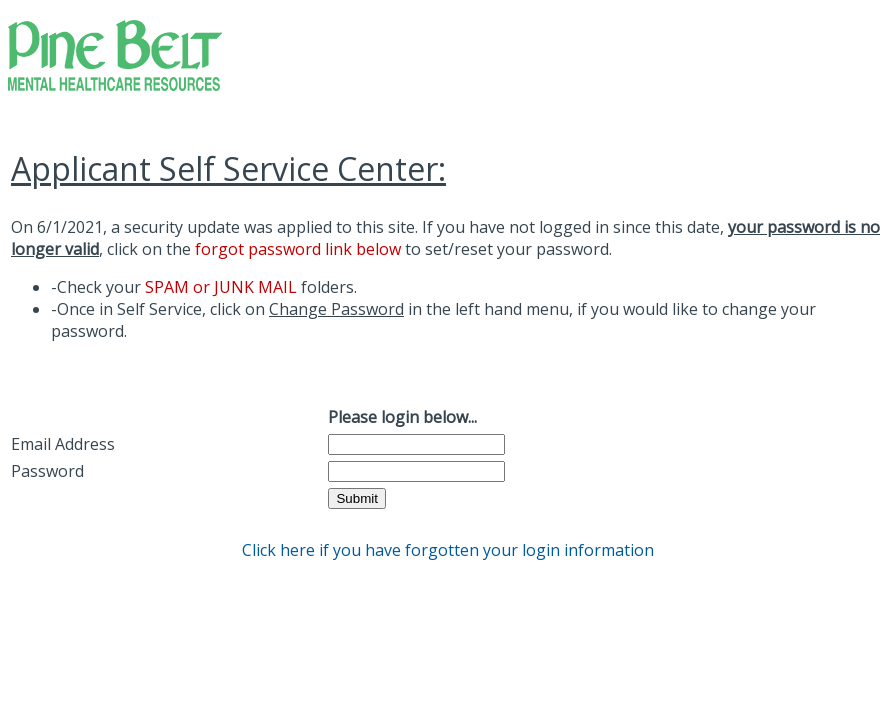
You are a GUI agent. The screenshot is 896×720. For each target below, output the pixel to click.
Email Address (63, 444)
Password (47, 471)
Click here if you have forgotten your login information (448, 550)
